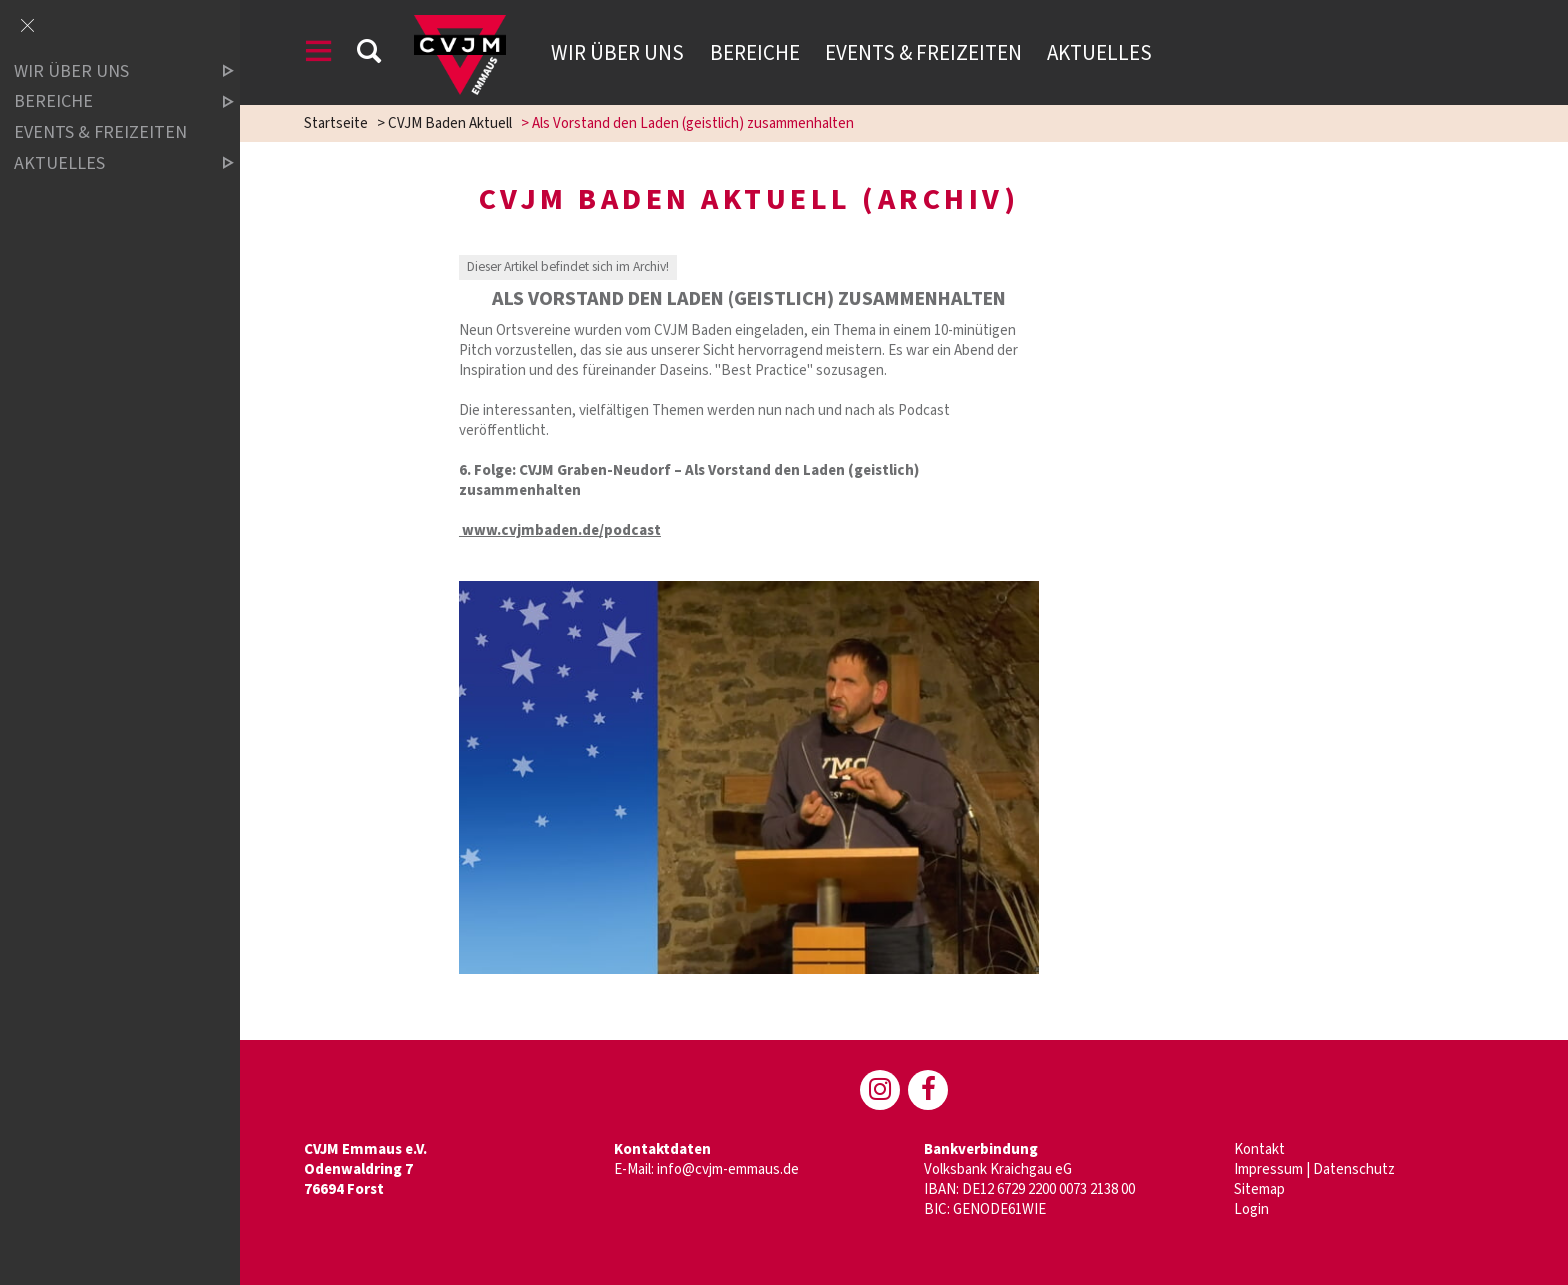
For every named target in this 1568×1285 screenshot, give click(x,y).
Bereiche (755, 53)
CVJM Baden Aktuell (450, 123)
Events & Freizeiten (923, 53)
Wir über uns (617, 53)
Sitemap (1259, 1189)
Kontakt (1259, 1149)
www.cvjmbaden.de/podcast (560, 530)
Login (1251, 1209)
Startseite (336, 123)
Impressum (1268, 1169)
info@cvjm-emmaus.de (728, 1169)
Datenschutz (1354, 1169)
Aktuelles (1099, 53)
